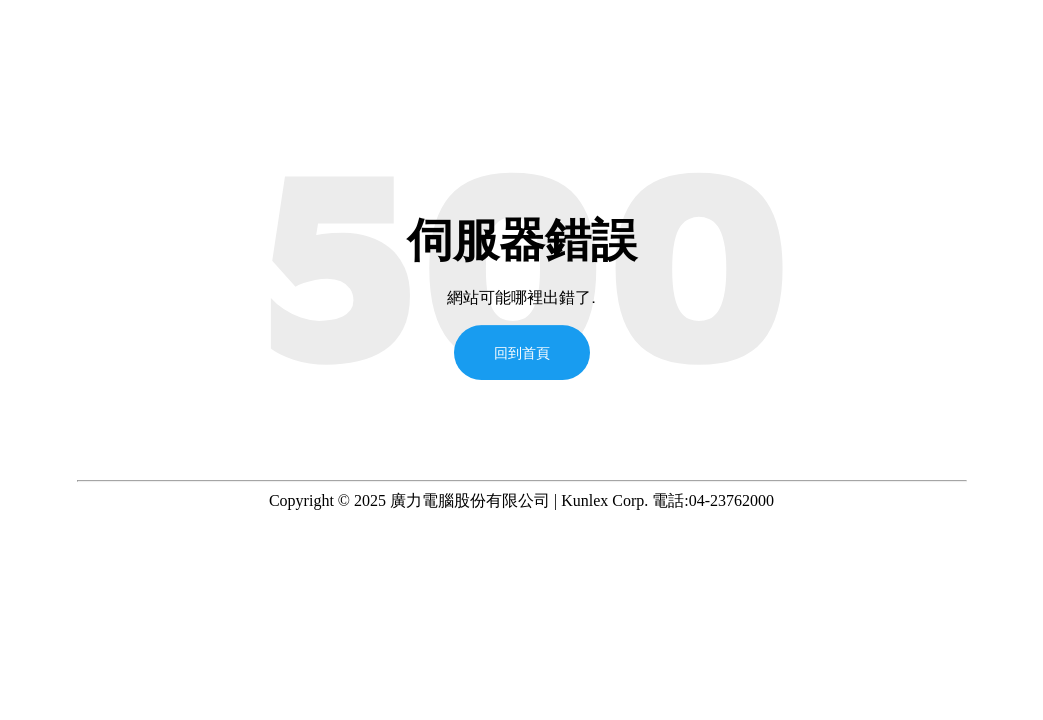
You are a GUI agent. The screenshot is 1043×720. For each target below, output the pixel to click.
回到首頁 (522, 352)
